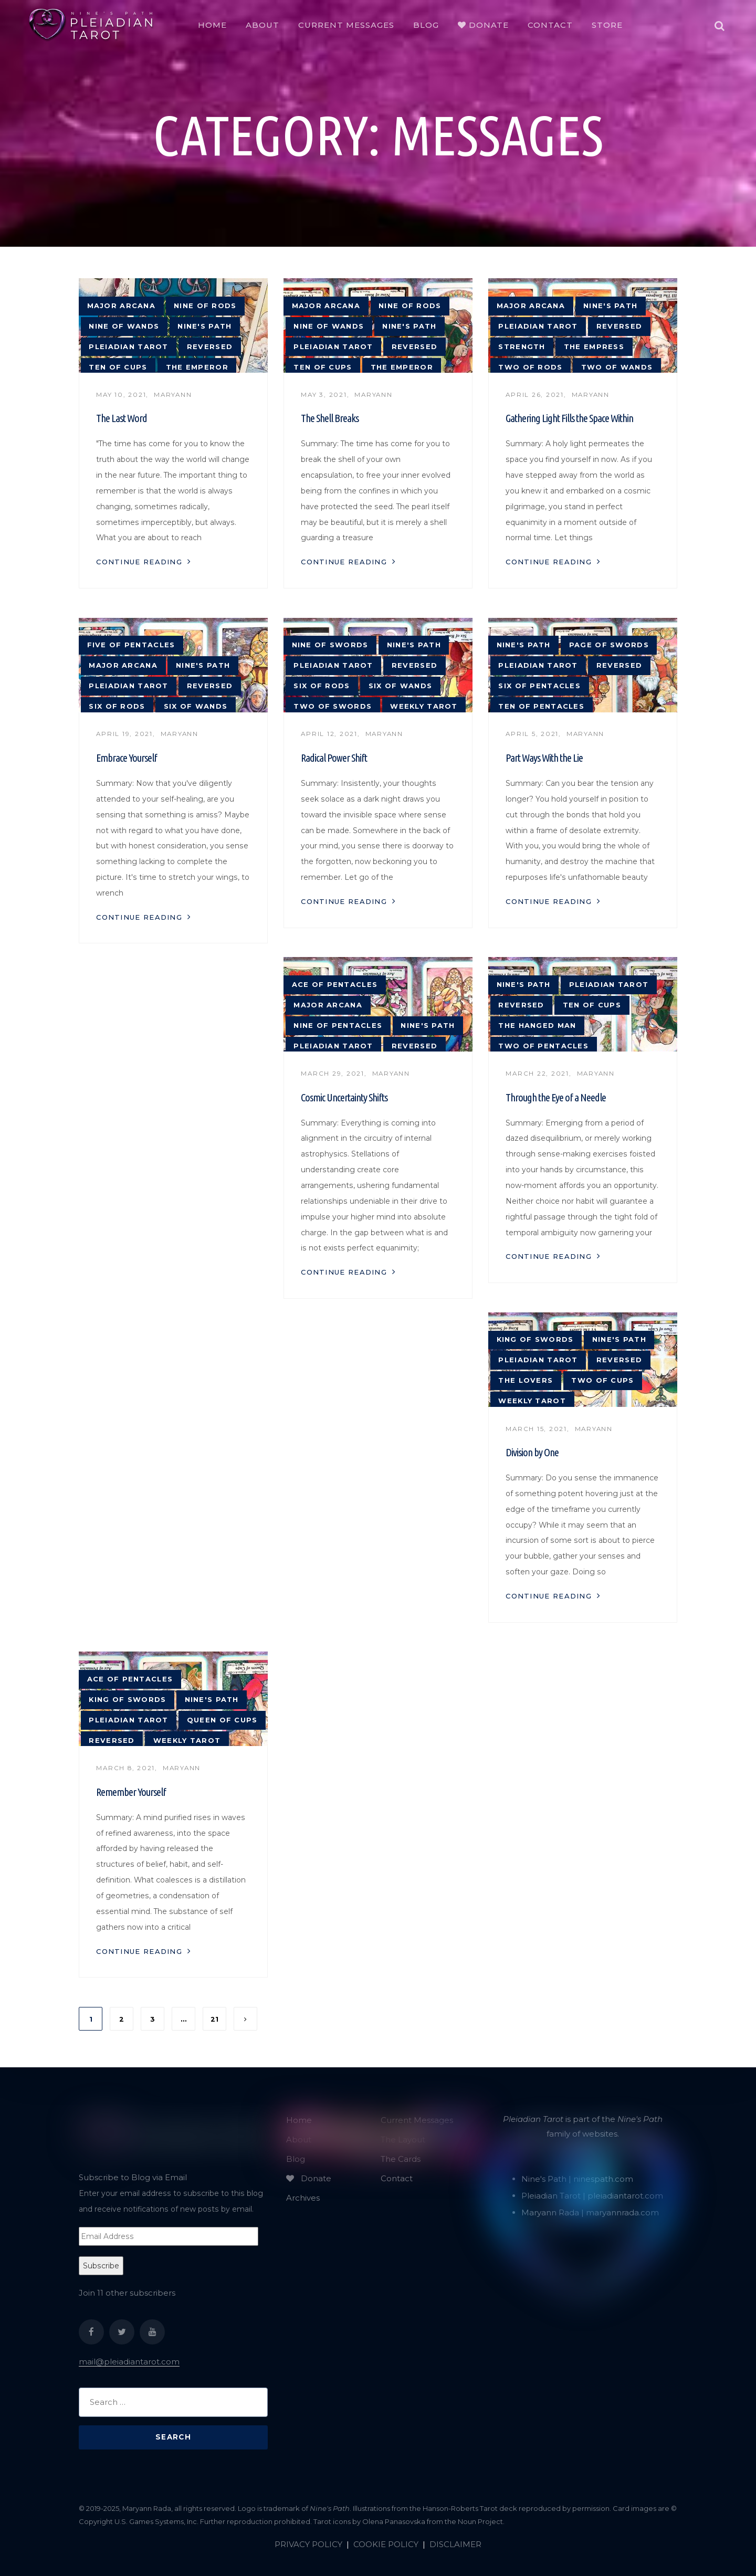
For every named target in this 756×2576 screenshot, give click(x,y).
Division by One (532, 1452)
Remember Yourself (131, 1792)
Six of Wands (195, 706)
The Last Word (121, 418)
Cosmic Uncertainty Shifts (344, 1097)
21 (214, 2019)
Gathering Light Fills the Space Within (569, 418)
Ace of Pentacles (335, 985)
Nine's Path (204, 326)
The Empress (594, 347)
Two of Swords (332, 706)
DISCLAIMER (455, 2544)
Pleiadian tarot (128, 347)
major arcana (121, 306)
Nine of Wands (124, 326)
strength (521, 347)
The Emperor (197, 367)
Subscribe (101, 2266)
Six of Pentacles (539, 686)
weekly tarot (423, 706)
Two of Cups (602, 1380)
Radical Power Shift (334, 758)
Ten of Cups (118, 367)
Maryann (173, 394)
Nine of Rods (205, 306)
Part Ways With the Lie (544, 758)
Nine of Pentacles (337, 1025)
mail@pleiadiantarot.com (129, 2362)
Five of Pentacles (131, 645)
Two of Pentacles (543, 1046)
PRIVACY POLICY (308, 2544)
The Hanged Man (537, 1025)
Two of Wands (617, 367)
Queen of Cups (222, 1720)
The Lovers (525, 1380)
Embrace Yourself (126, 758)
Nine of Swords (330, 645)
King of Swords (535, 1339)
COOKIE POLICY (385, 2544)
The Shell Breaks (330, 418)
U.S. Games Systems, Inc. (156, 2521)
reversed (210, 347)
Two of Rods (530, 367)
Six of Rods (117, 706)
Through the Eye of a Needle (556, 1097)
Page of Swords (609, 645)
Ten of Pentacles (541, 706)
